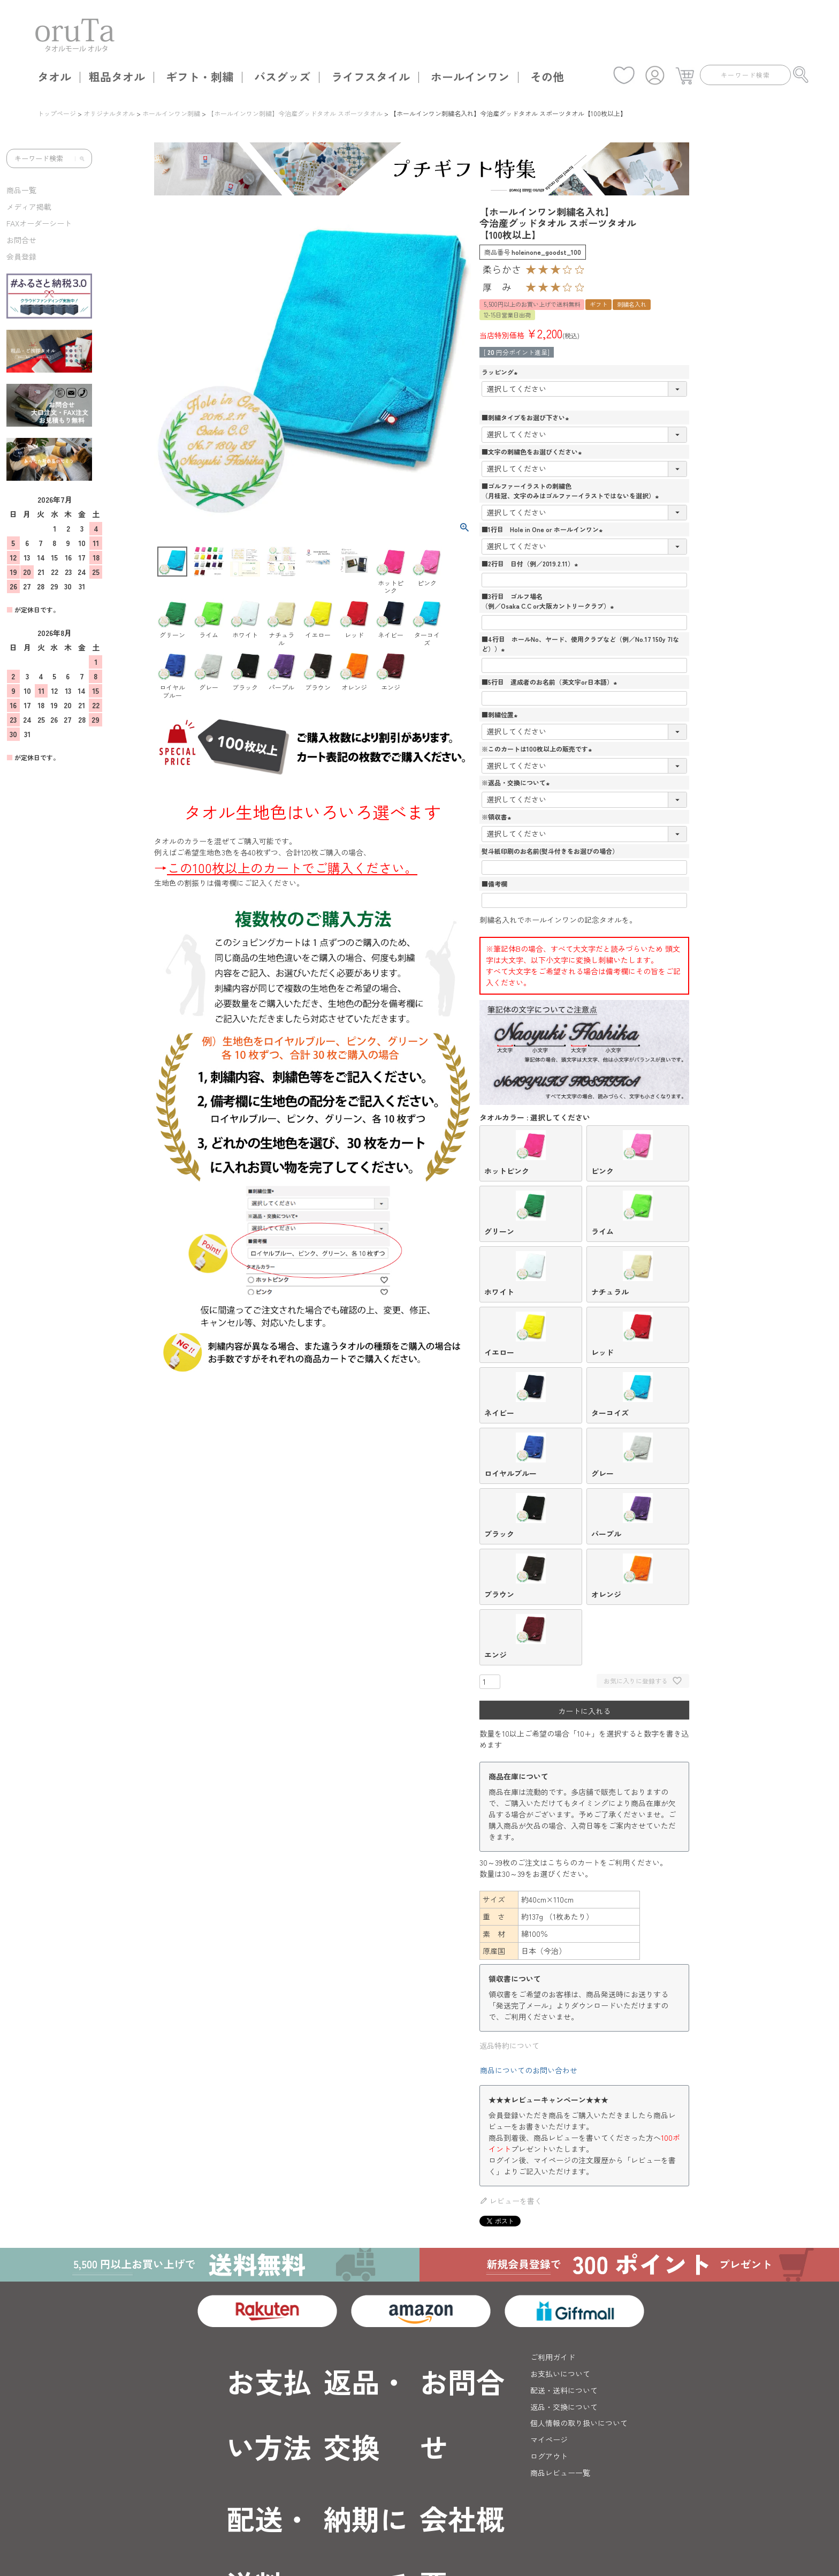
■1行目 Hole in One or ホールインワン (543, 529)
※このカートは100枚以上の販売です (538, 748)
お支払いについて (560, 2373)
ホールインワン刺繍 (171, 113)
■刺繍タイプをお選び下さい (526, 417)
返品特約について (509, 2045)
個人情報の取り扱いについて (579, 2423)
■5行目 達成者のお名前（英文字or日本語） (551, 681)
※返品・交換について (517, 782)
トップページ (56, 113)
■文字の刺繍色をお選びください (533, 451)
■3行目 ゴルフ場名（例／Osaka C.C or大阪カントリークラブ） (549, 601)
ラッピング (501, 371)
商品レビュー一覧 (560, 2472)
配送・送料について (564, 2390)
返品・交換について (564, 2406)
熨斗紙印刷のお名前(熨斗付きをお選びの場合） (550, 850)
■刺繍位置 (501, 714)
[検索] (80, 158)
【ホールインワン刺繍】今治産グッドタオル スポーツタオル (295, 113)
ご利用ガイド (552, 2357)
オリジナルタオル (109, 113)
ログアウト (549, 2456)
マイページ (549, 2439)
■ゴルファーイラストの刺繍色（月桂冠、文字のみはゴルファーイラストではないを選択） (571, 490)
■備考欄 (494, 883)
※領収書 (498, 816)
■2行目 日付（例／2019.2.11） (531, 563)
